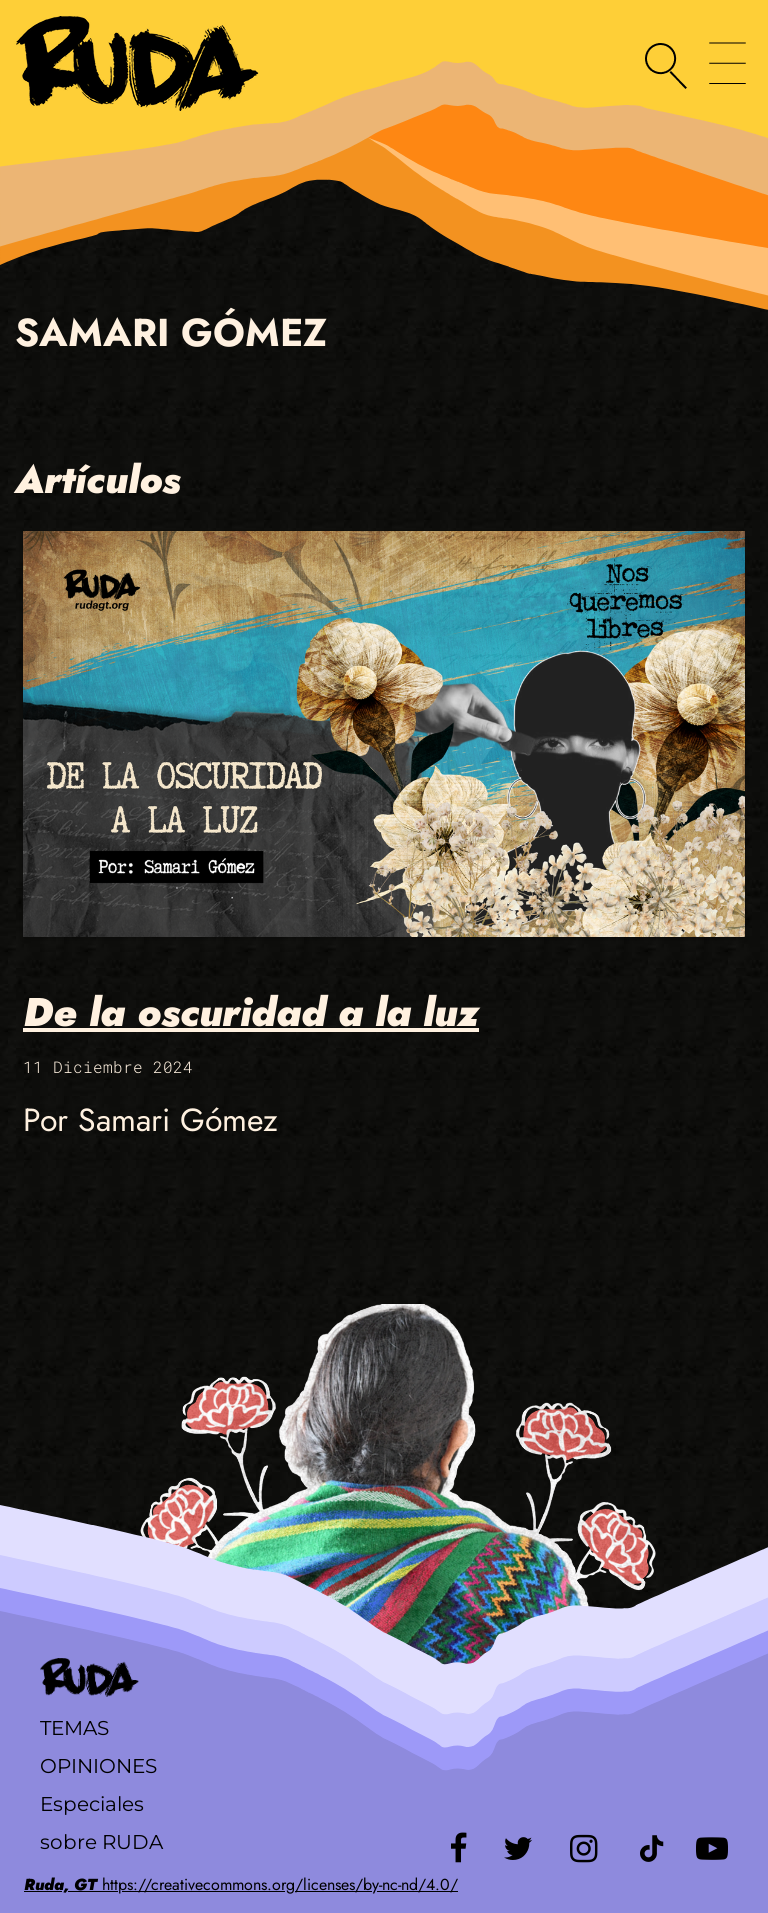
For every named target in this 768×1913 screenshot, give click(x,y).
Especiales (92, 1804)
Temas (74, 1728)
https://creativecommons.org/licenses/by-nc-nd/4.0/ (241, 1884)
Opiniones (98, 1766)
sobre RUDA (101, 1842)
